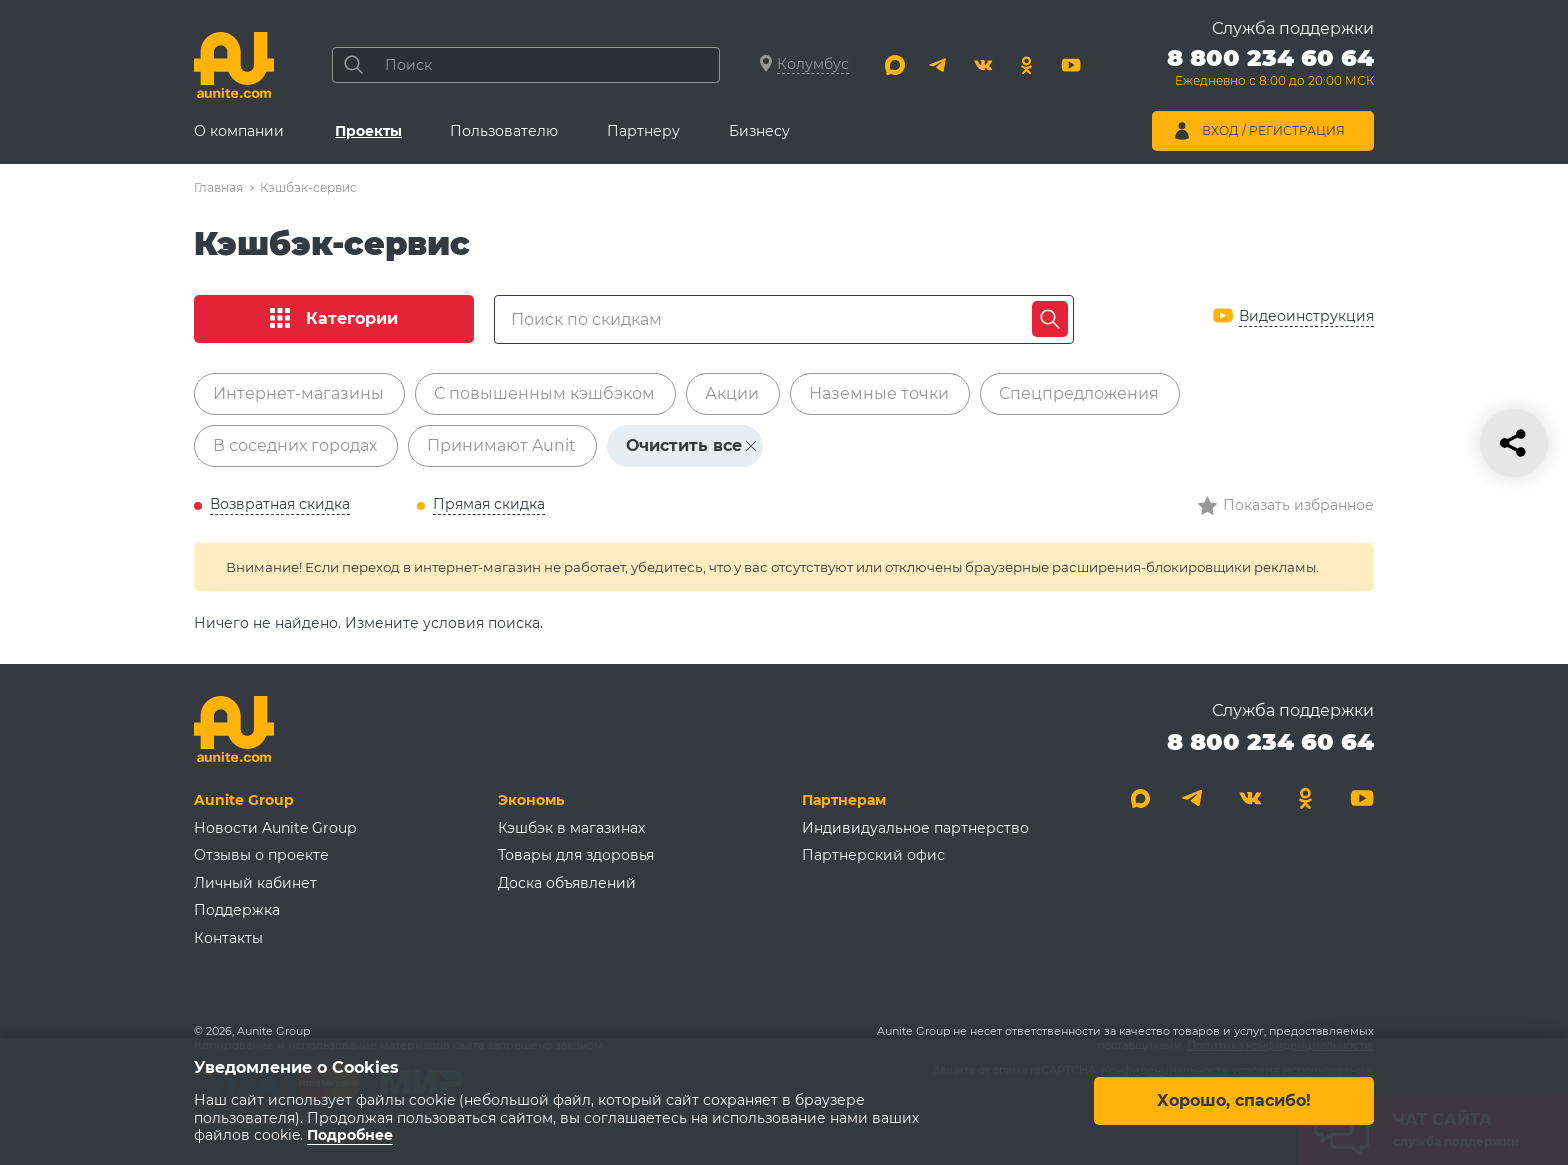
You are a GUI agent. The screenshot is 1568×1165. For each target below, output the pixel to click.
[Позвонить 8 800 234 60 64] (1270, 70)
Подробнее (350, 1136)
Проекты (368, 131)
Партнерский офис (873, 855)
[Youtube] (1071, 65)
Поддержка (237, 910)
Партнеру (643, 131)
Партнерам (844, 800)
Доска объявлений (567, 883)
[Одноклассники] (1027, 65)
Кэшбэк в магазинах (571, 828)
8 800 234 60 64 (1270, 741)
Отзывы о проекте (261, 855)
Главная (218, 187)
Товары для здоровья (576, 855)
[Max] (895, 65)
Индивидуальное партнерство (915, 828)
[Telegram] (939, 65)
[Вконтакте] (983, 65)
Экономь (531, 800)
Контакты (228, 938)
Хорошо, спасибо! (1234, 1101)
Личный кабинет (255, 883)
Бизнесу (759, 131)
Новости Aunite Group (275, 828)
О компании (239, 131)
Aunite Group (244, 800)
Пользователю (504, 131)
